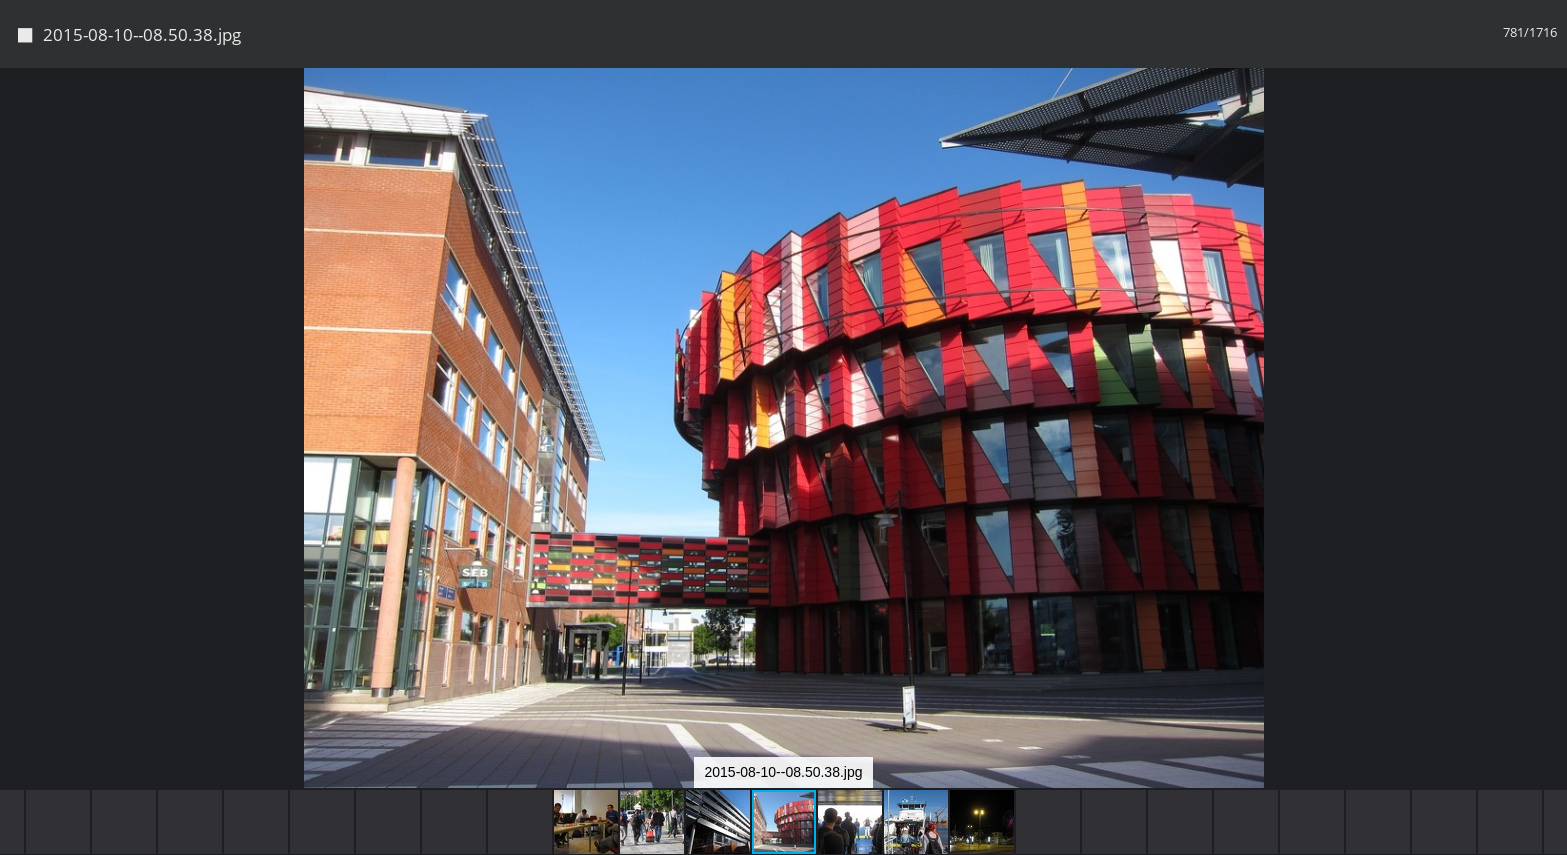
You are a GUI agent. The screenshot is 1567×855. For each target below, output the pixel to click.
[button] (1549, 120)
